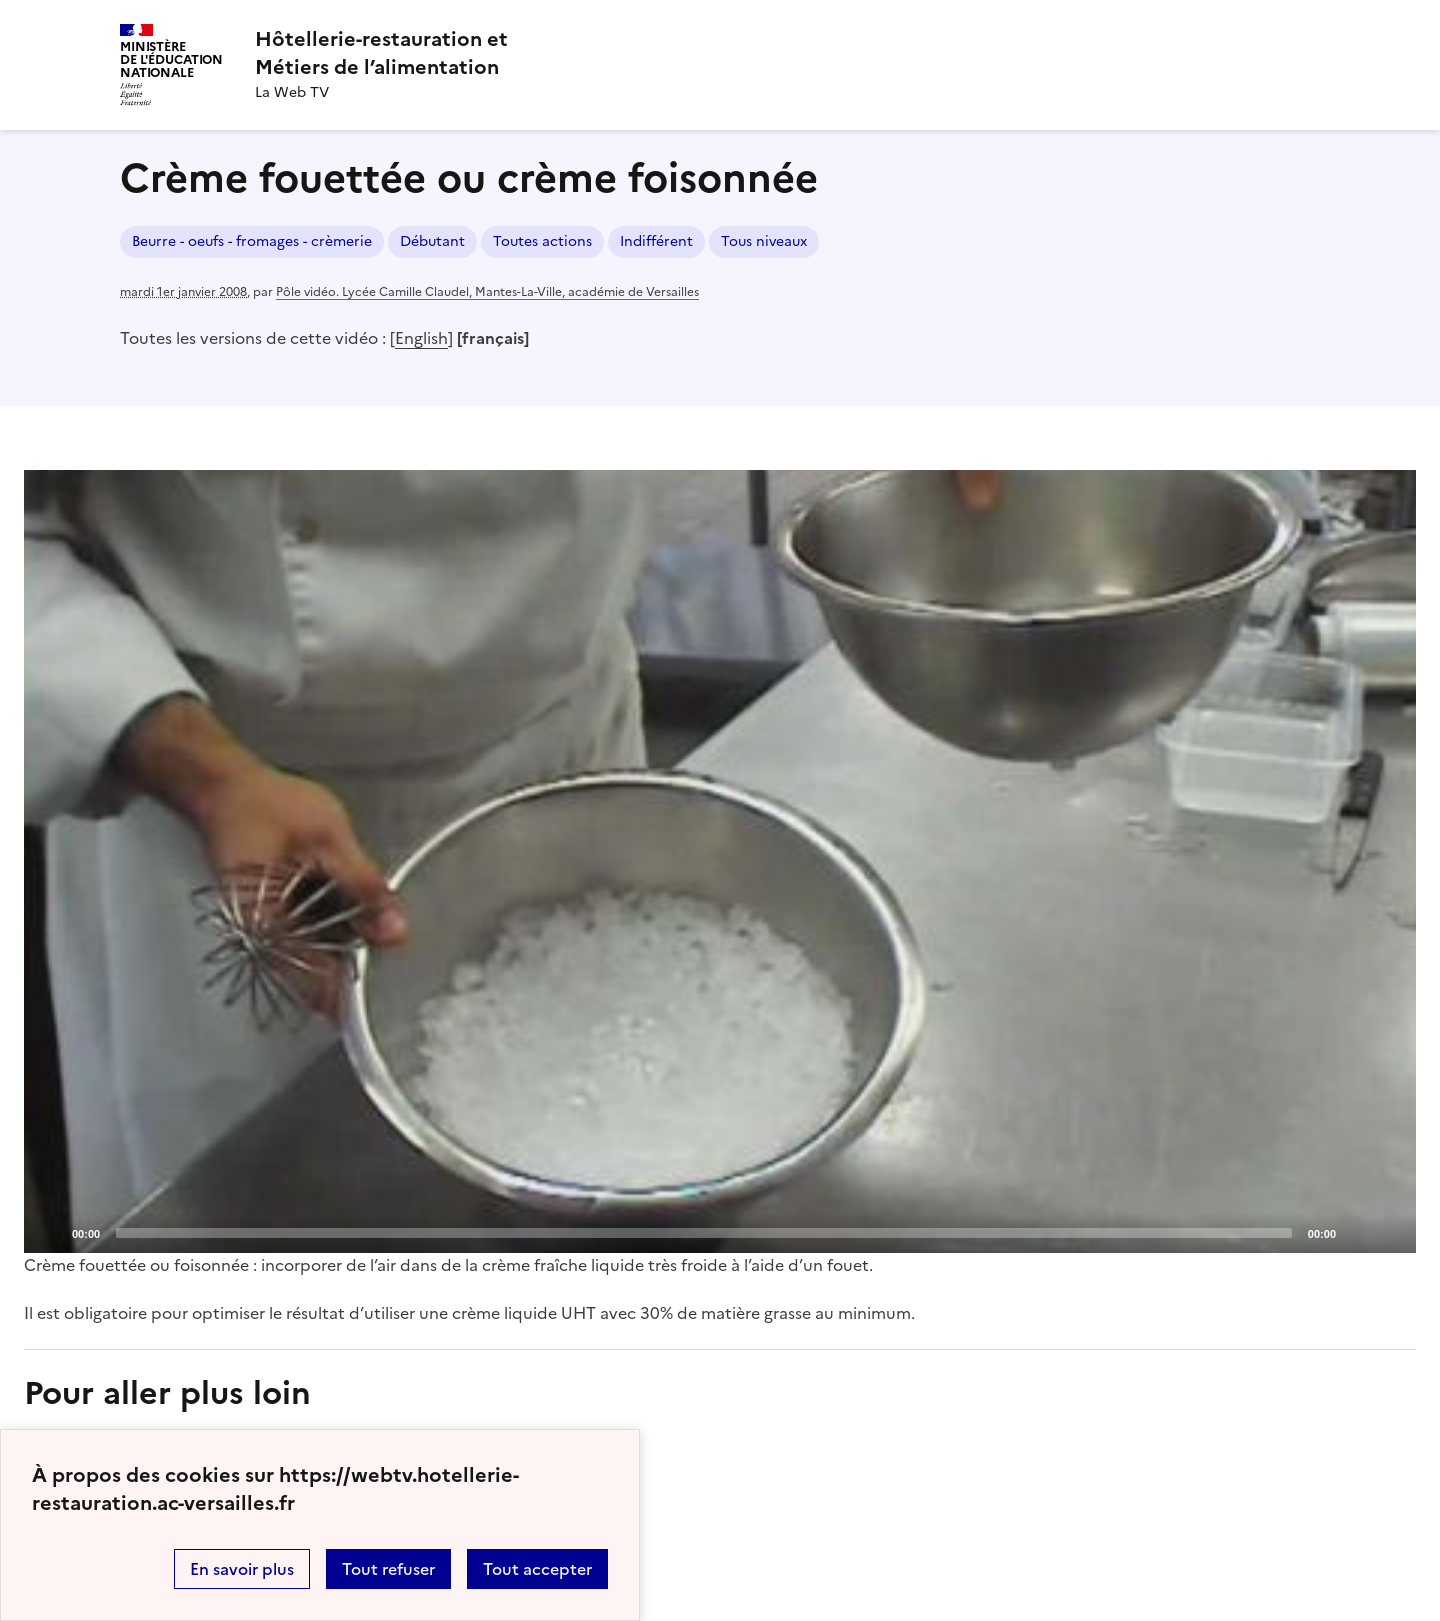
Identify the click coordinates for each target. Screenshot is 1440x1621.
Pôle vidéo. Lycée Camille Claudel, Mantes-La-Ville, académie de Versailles (487, 292)
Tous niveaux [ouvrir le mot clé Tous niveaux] (764, 241)
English (421, 338)
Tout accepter (537, 1569)
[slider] (704, 1233)
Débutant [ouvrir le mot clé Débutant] (432, 241)
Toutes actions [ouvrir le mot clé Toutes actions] (542, 241)
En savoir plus (242, 1569)
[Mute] (1357, 1232)
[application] (720, 861)
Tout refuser (388, 1569)
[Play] (720, 861)
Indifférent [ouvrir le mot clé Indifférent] (656, 241)
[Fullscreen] (1389, 1232)
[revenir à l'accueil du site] (381, 53)
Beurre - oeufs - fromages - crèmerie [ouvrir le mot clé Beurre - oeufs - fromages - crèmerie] (252, 241)
